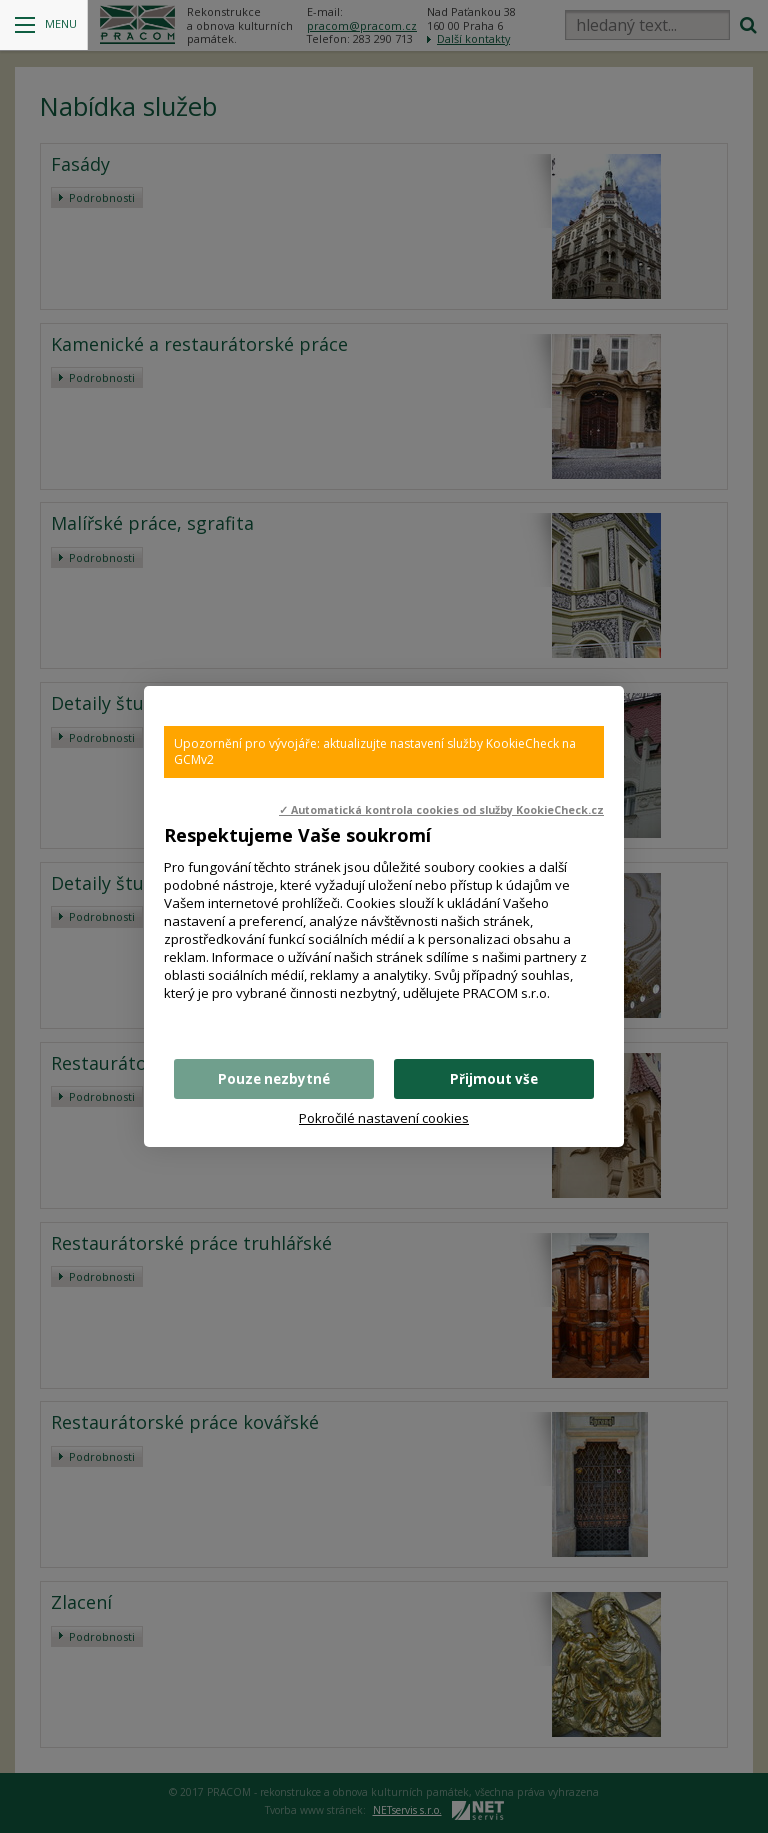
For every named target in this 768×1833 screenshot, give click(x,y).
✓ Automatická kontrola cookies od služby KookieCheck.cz (441, 810)
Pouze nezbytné (274, 1079)
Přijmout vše (494, 1079)
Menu (46, 24)
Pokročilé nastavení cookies (384, 1118)
